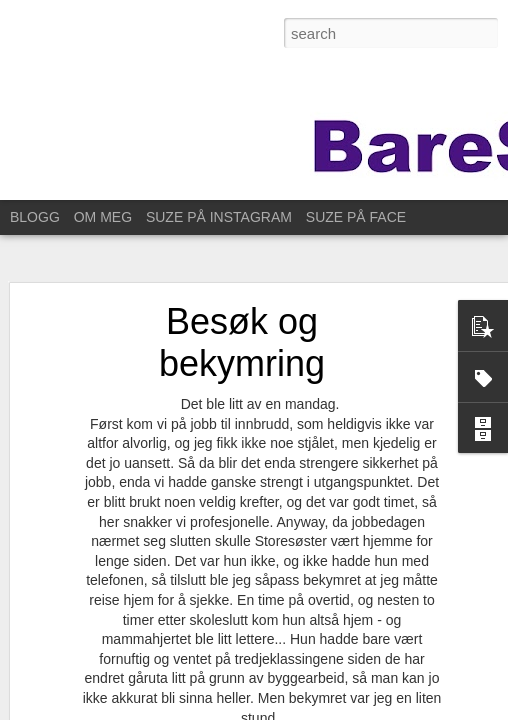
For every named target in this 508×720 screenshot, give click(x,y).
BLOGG (35, 217)
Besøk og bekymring (242, 342)
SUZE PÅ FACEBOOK (376, 217)
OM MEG (103, 217)
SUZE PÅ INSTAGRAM (219, 217)
